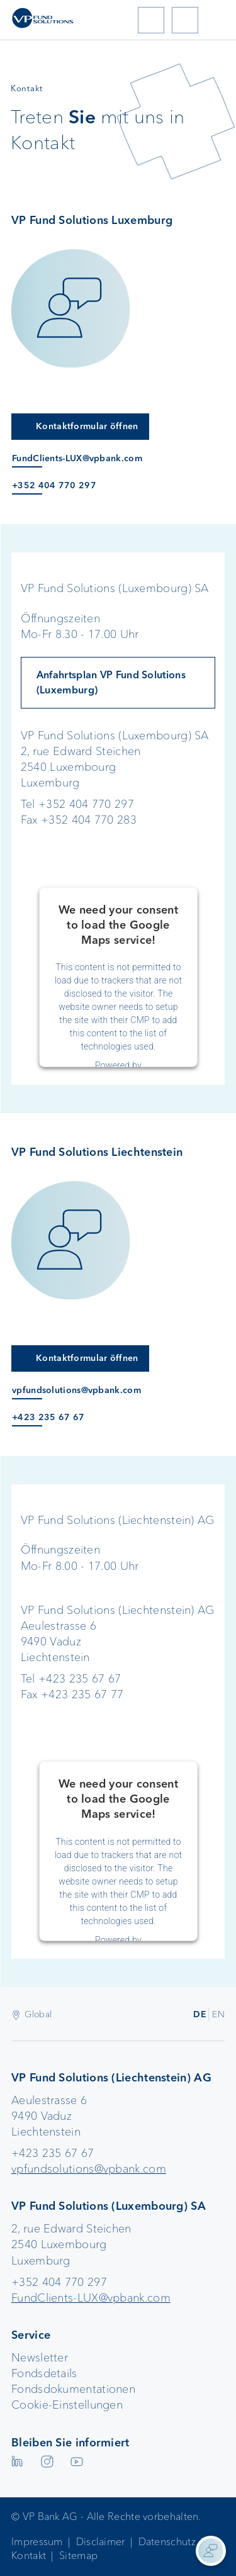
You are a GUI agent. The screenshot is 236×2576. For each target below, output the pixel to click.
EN (218, 2014)
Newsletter (39, 2358)
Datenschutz (167, 2542)
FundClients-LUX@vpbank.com (91, 2298)
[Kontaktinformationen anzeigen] (210, 2550)
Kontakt (28, 2556)
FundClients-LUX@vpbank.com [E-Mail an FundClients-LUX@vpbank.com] (77, 458)
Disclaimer (100, 2542)
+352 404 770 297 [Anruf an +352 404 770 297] (54, 485)
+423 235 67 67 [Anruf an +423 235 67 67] (48, 1417)
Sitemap (78, 2556)
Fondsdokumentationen (73, 2389)
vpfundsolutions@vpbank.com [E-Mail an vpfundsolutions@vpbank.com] (76, 1390)
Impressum (37, 2542)
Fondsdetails (44, 2373)
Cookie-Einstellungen (67, 2405)
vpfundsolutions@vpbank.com (88, 2169)
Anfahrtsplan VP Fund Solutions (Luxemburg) (111, 682)
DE (199, 2014)
